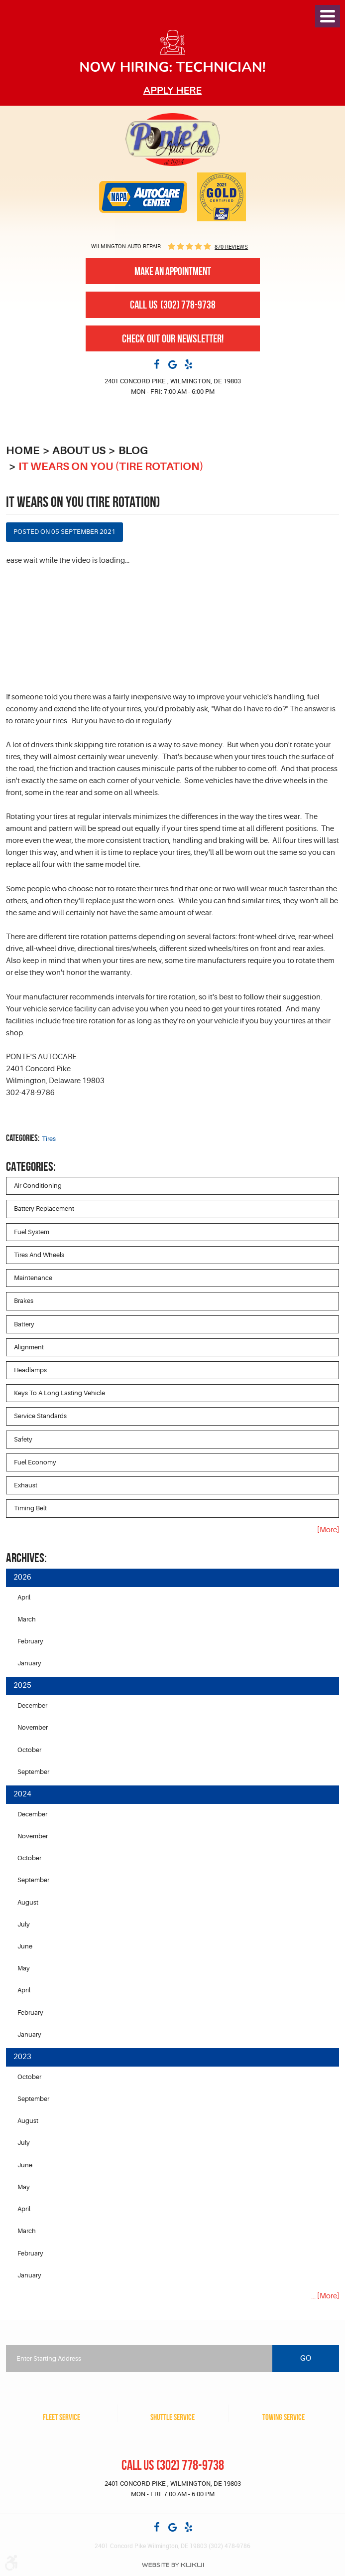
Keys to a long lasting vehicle (59, 1394)
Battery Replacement (44, 1209)
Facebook (157, 364)
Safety (23, 1440)
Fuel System (31, 1232)
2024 (22, 1796)
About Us (81, 450)
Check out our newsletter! (173, 338)
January (29, 1664)
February (30, 1642)
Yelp (189, 364)
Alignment (29, 1347)
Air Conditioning (38, 1185)
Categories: (31, 1166)
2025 (22, 1688)
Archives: (26, 1559)
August (27, 1904)
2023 (22, 2060)
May (23, 1970)
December (32, 1707)
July (23, 1927)
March (26, 1620)
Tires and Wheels (39, 1255)
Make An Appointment (172, 271)
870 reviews (231, 246)
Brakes (23, 1301)
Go (305, 2359)
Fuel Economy (35, 1463)
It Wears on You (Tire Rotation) (114, 466)
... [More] (325, 1531)
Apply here (172, 90)
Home (23, 450)
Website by (173, 2565)
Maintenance (33, 1278)
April (23, 1598)
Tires (49, 1138)
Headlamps (30, 1370)
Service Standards (40, 1417)
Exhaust (25, 1486)
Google (173, 364)
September (33, 1773)
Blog (138, 450)
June (24, 1948)
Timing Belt (30, 1509)
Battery (24, 1324)
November (32, 1729)
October (29, 1751)
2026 (22, 1579)
